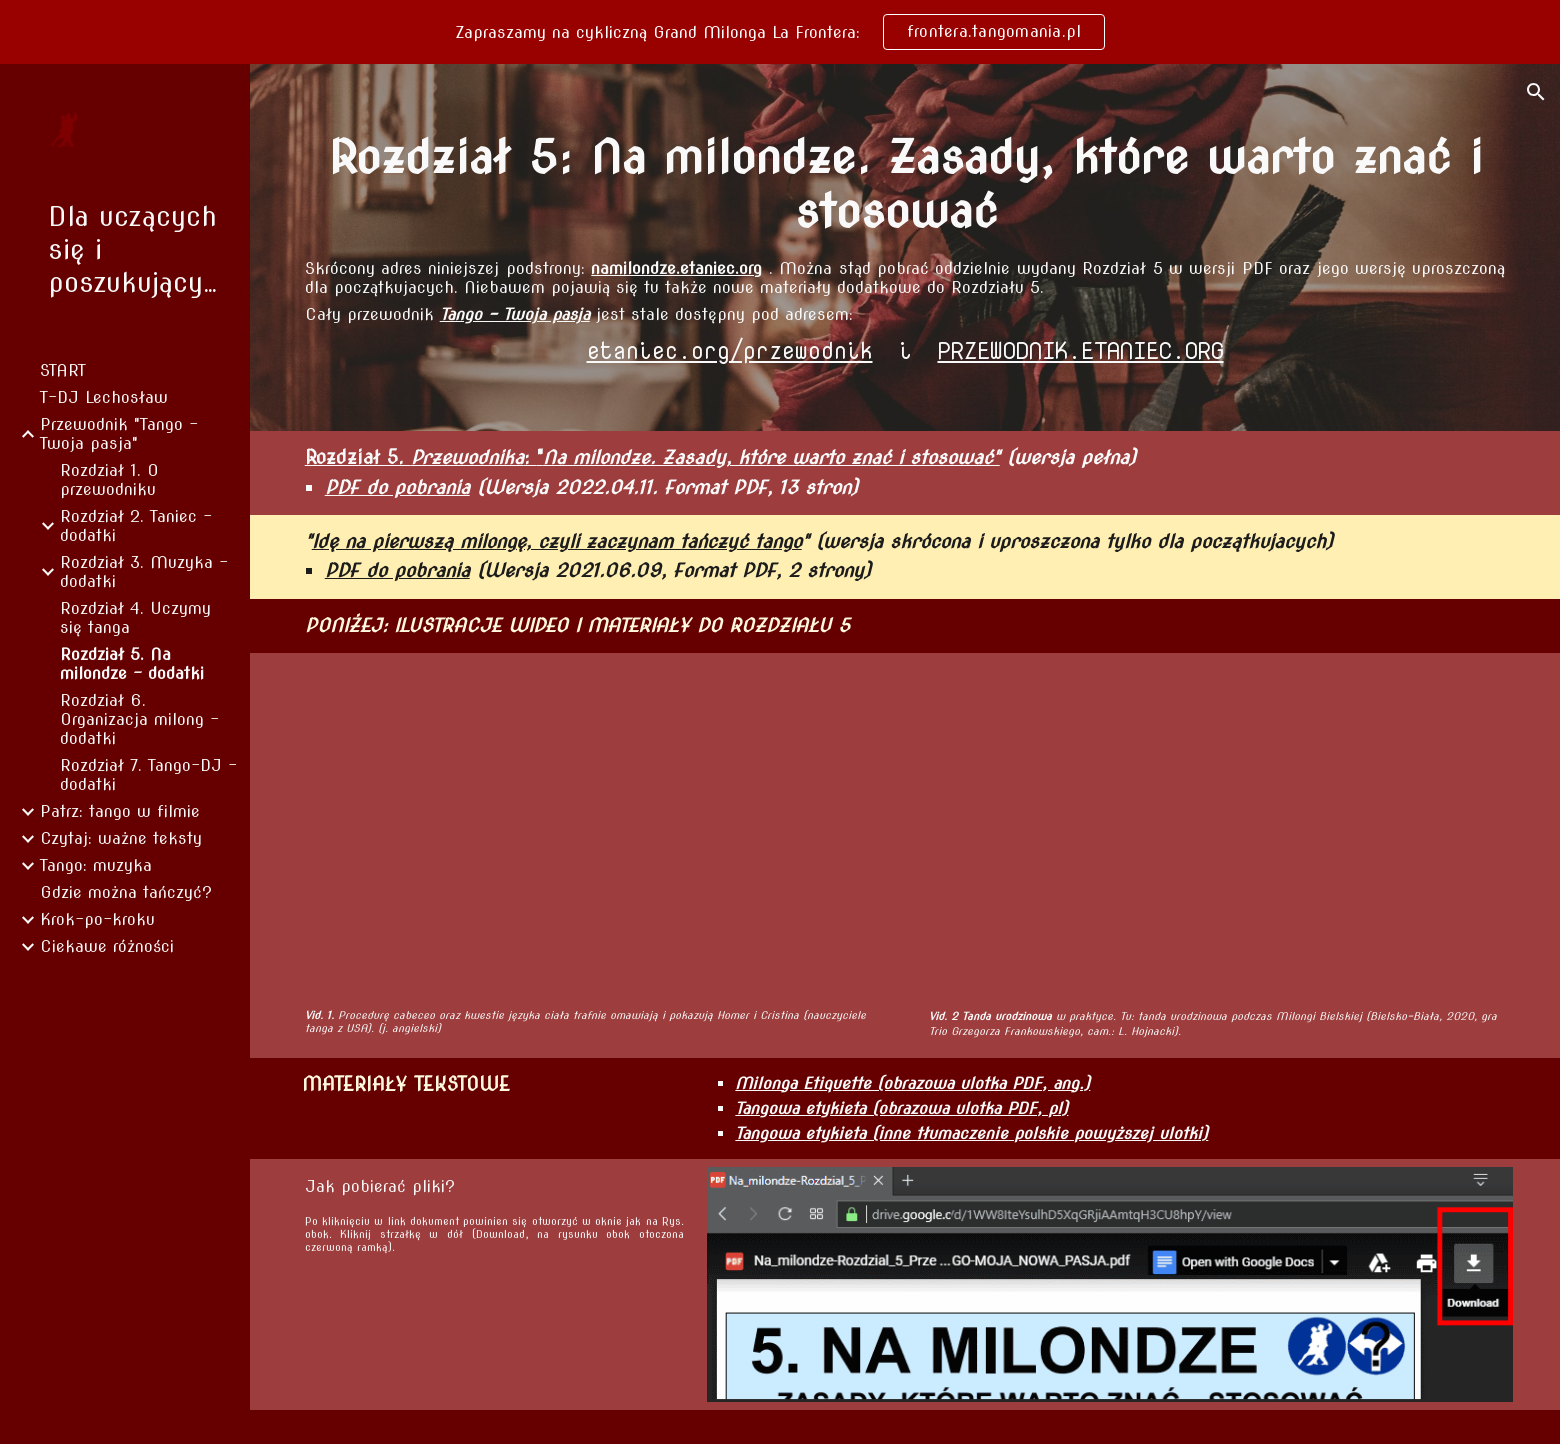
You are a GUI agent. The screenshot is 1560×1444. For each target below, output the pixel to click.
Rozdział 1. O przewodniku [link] (109, 480)
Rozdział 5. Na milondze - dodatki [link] (132, 664)
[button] (1536, 92)
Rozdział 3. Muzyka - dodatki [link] (144, 572)
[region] (780, 32)
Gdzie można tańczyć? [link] (126, 892)
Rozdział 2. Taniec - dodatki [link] (136, 526)
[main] (905, 184)
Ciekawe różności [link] (107, 946)
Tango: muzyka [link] (96, 865)
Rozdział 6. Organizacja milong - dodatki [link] (139, 719)
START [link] (63, 370)
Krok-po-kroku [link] (97, 919)
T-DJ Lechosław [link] (104, 397)
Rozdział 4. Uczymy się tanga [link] (135, 618)
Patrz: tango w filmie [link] (120, 811)
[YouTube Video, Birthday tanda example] (1213, 830)
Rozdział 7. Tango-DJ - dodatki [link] (148, 775)
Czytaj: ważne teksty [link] (121, 838)
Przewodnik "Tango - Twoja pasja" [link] (119, 434)
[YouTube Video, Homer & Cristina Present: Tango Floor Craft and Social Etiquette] (597, 830)
